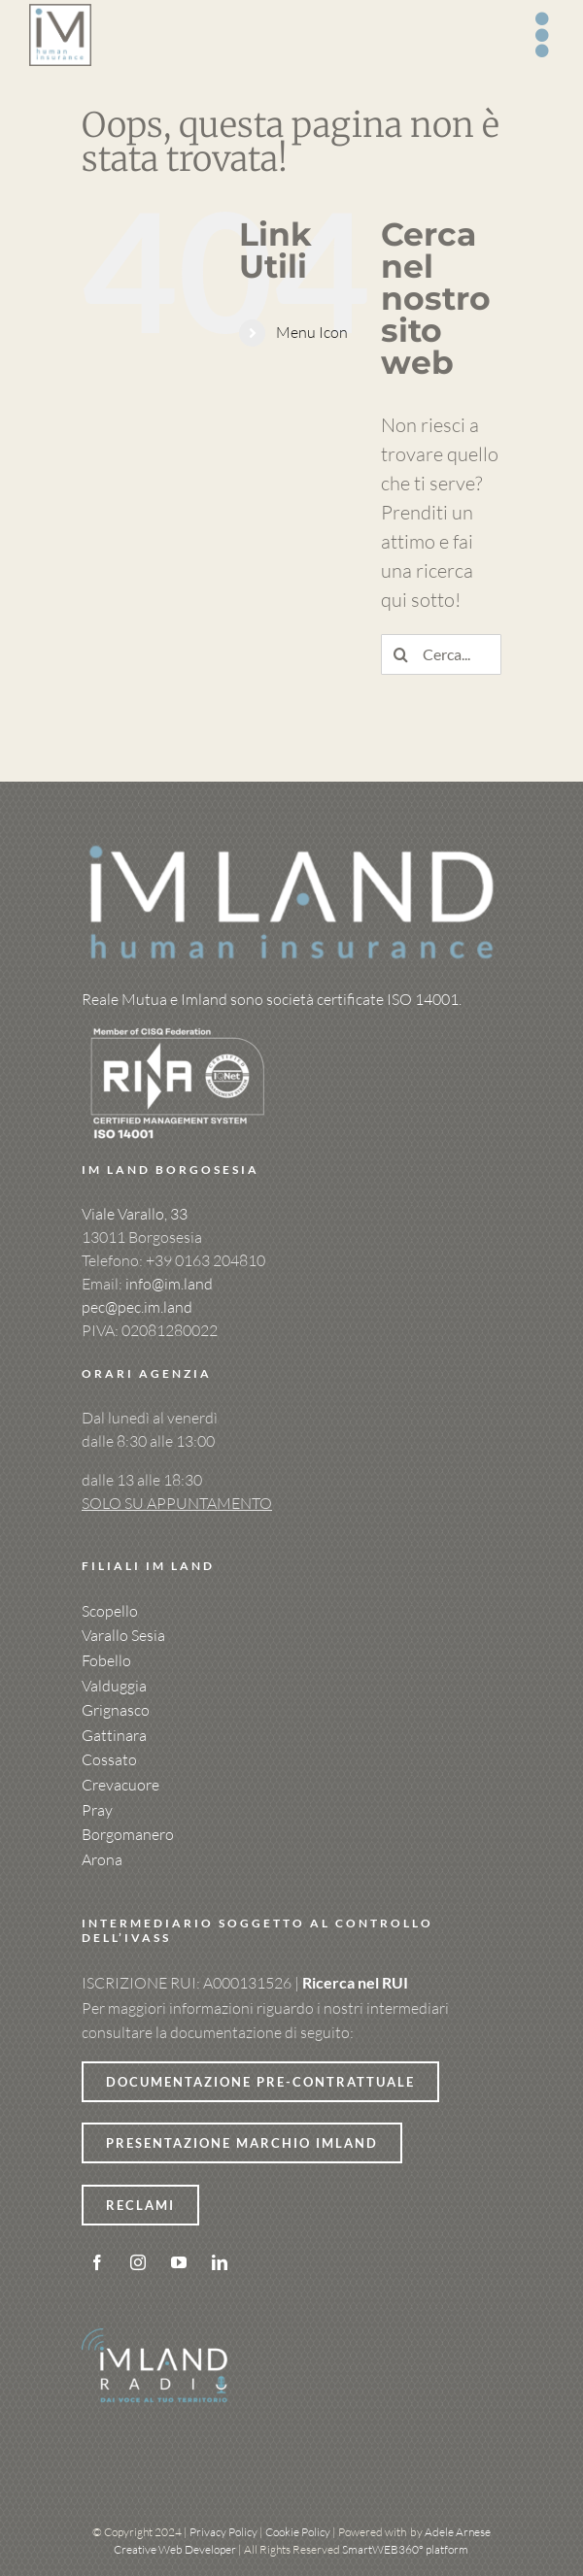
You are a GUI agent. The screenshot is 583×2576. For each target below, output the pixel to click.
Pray (97, 1810)
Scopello (110, 1611)
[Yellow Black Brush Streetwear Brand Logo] (179, 1023)
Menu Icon (312, 332)
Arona (102, 1859)
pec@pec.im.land (137, 1307)
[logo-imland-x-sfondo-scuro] (291, 849)
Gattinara (114, 1735)
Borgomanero (128, 1834)
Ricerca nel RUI (355, 1982)
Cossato (109, 1759)
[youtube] (178, 2262)
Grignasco (116, 1710)
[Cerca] (401, 654)
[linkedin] (219, 2262)
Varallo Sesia (123, 1635)
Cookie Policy (297, 2532)
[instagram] (138, 2262)
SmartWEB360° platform (405, 2549)
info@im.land (169, 1283)
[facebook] (97, 2262)
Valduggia (114, 1685)
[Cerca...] (441, 654)
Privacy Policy (223, 2532)
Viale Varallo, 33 (135, 1213)
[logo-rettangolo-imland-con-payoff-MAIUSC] (60, 13)
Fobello (106, 1660)
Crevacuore (120, 1784)
